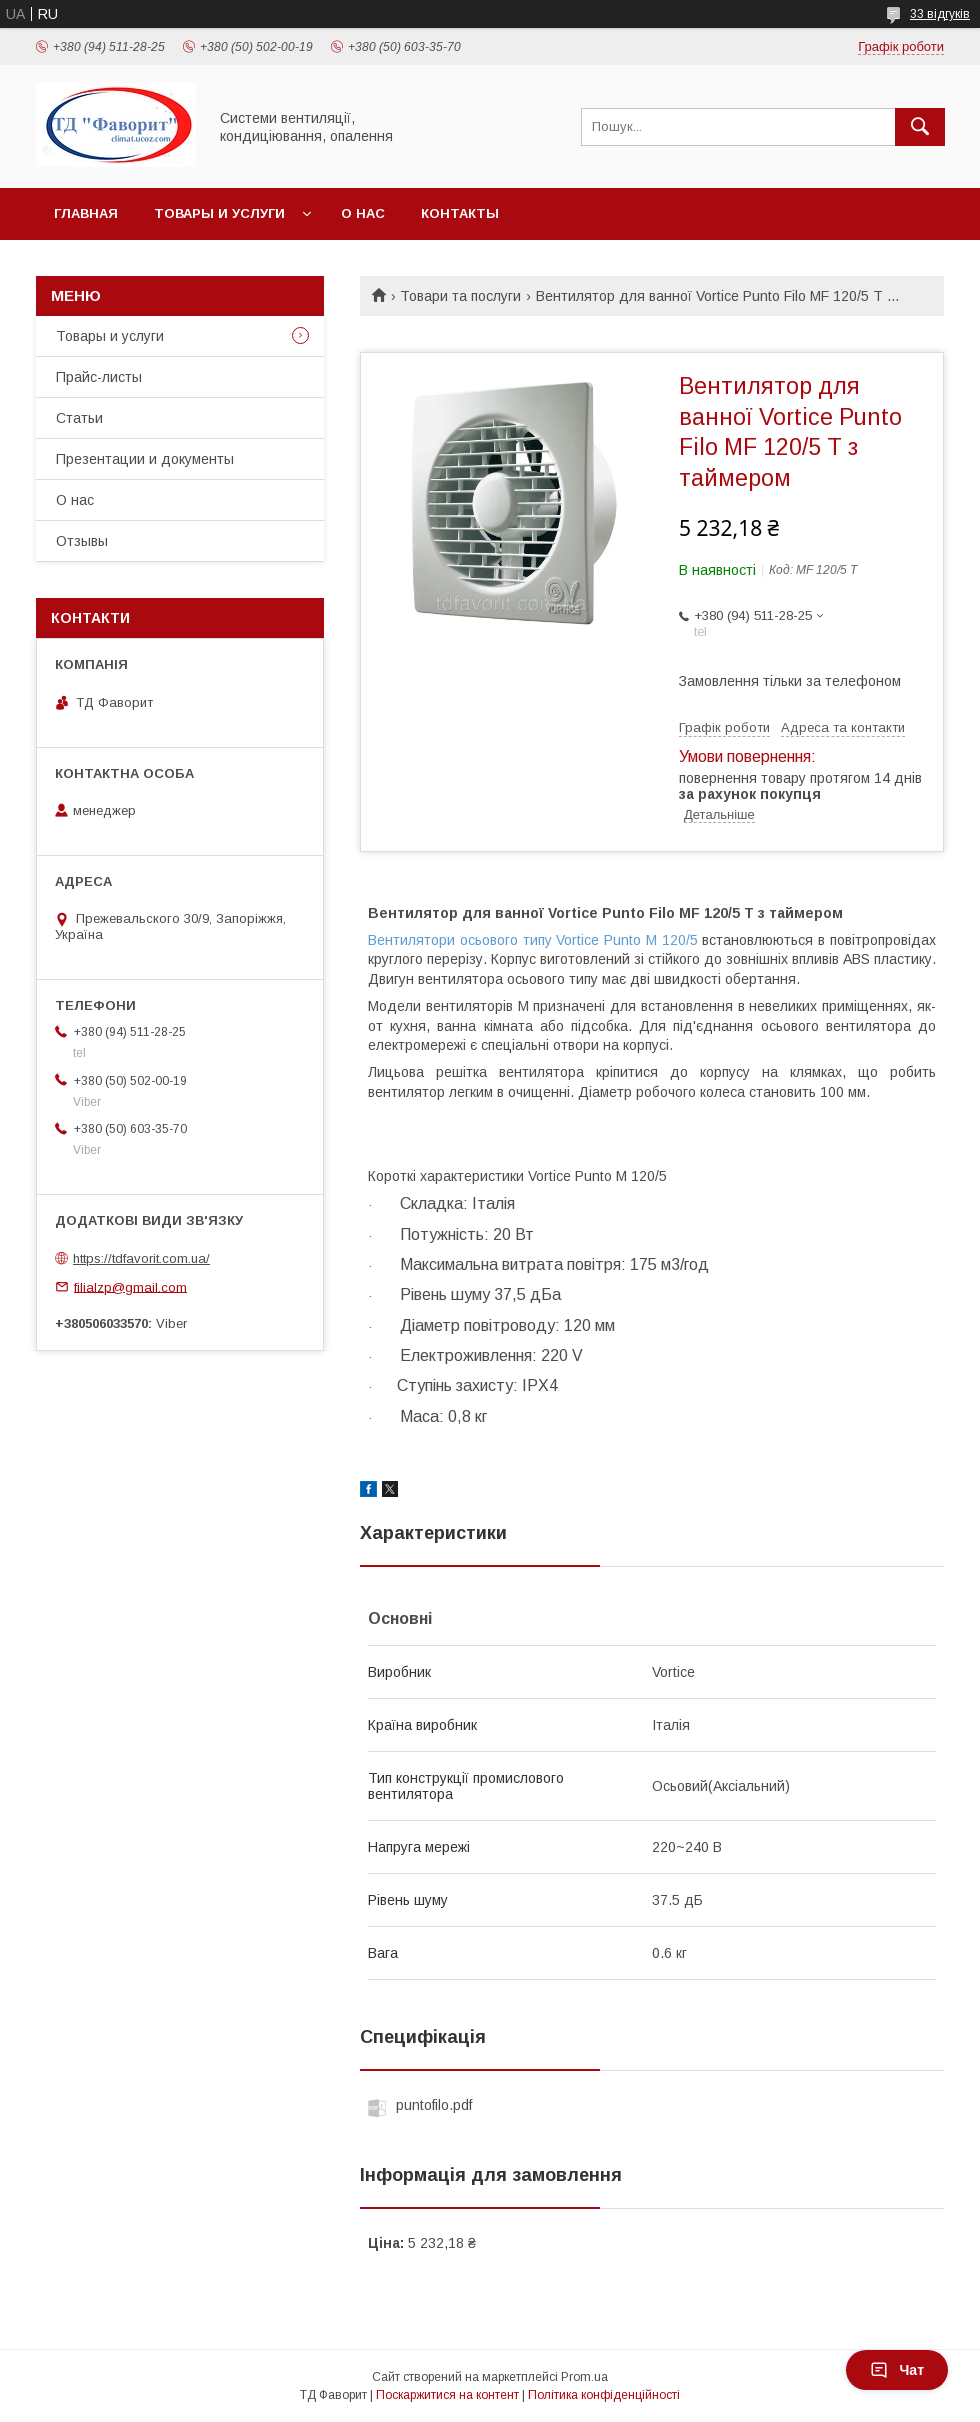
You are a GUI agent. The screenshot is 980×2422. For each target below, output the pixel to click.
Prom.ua (584, 2377)
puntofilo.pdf (434, 2105)
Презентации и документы (145, 459)
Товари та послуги (460, 296)
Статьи (79, 418)
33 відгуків (940, 14)
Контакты (460, 213)
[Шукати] (920, 127)
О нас (363, 213)
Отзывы (82, 541)
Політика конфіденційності (604, 2395)
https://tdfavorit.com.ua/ (141, 1258)
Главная (86, 213)
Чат (897, 2370)
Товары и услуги (219, 213)
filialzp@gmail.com (130, 1286)
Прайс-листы (99, 377)
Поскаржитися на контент (447, 2395)
